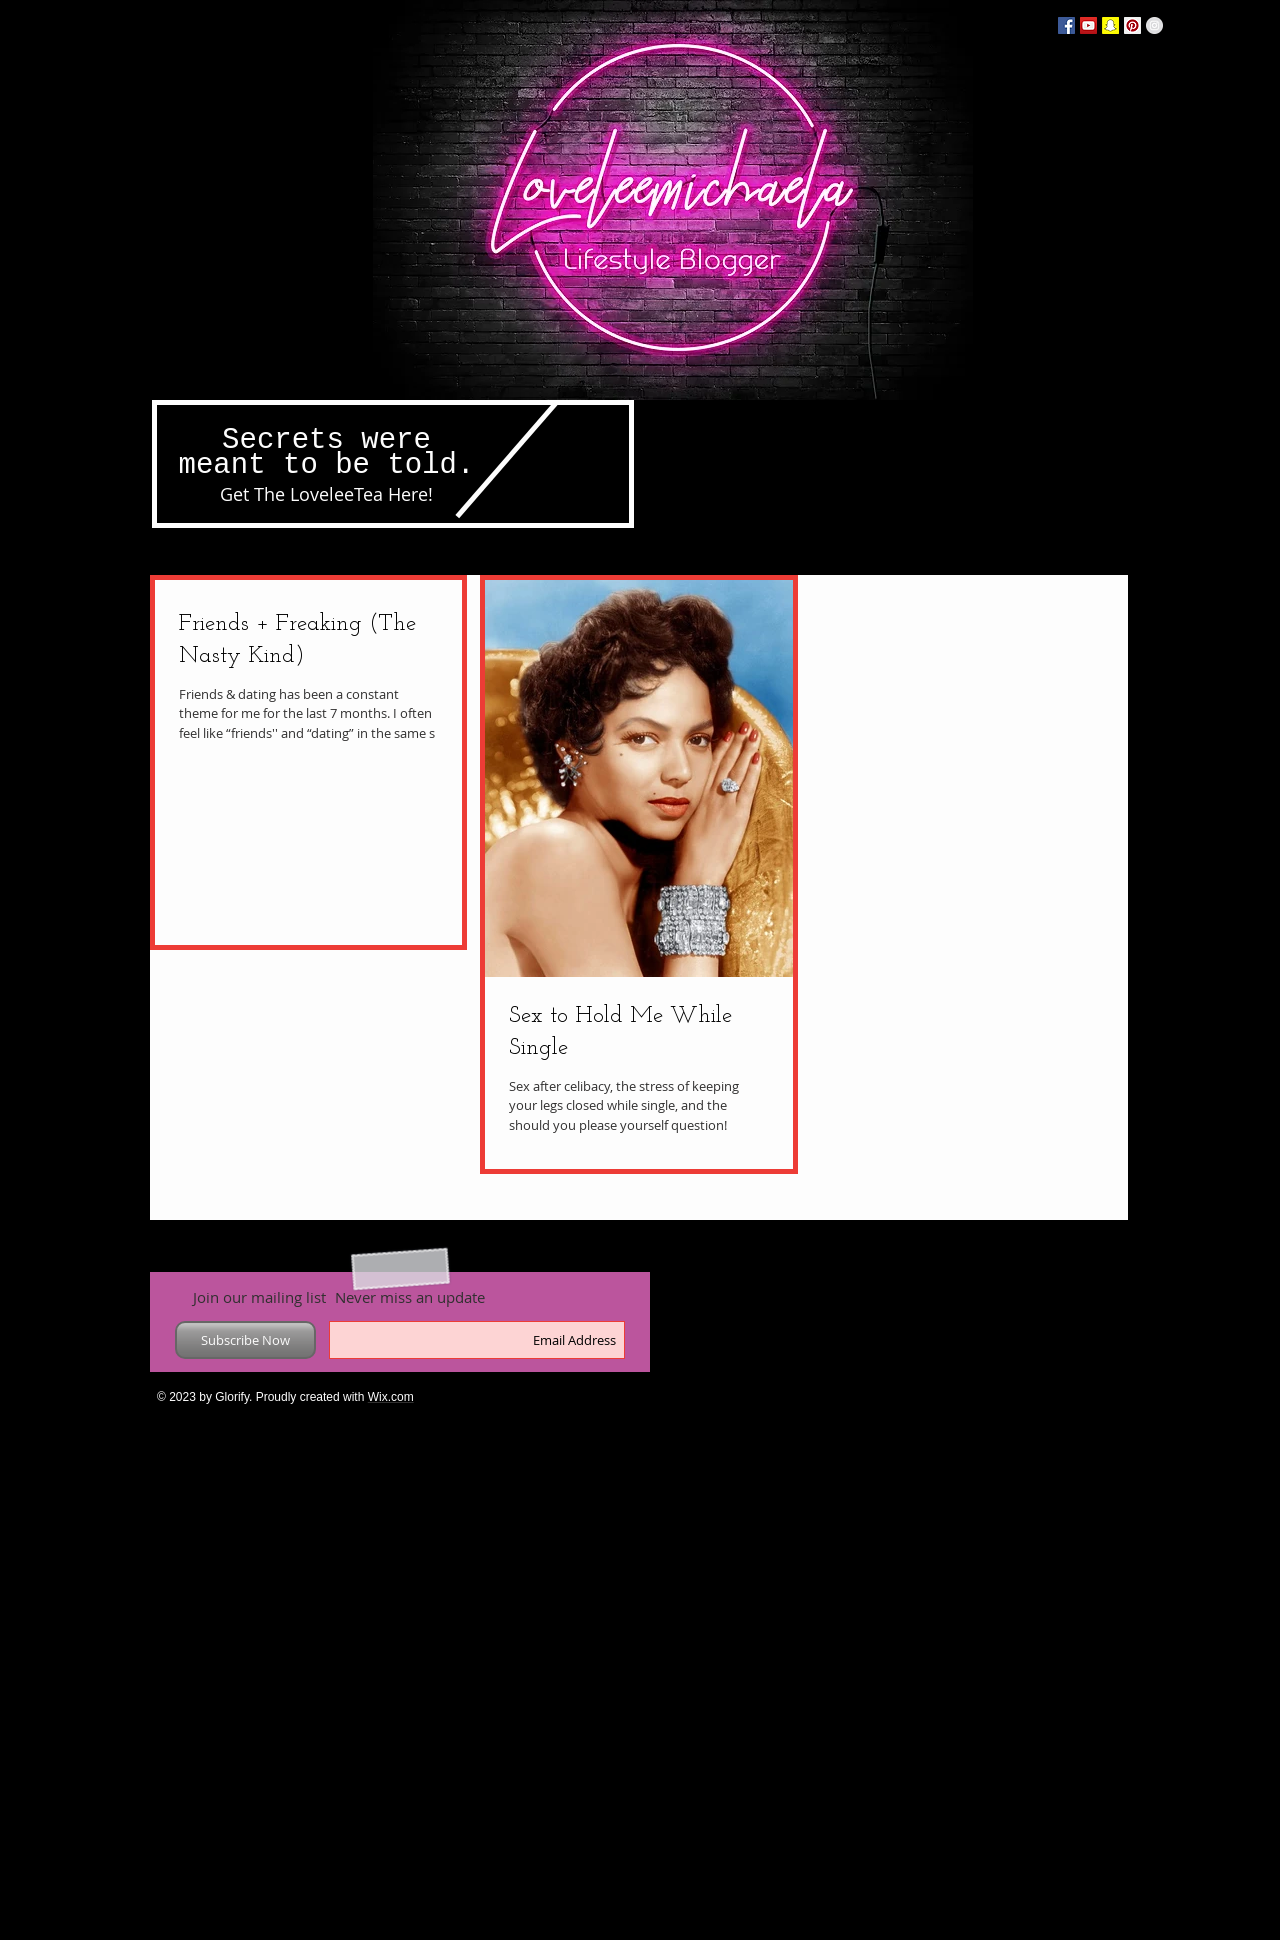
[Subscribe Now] (245, 1340)
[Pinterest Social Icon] (1132, 25)
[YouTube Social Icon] (1088, 25)
